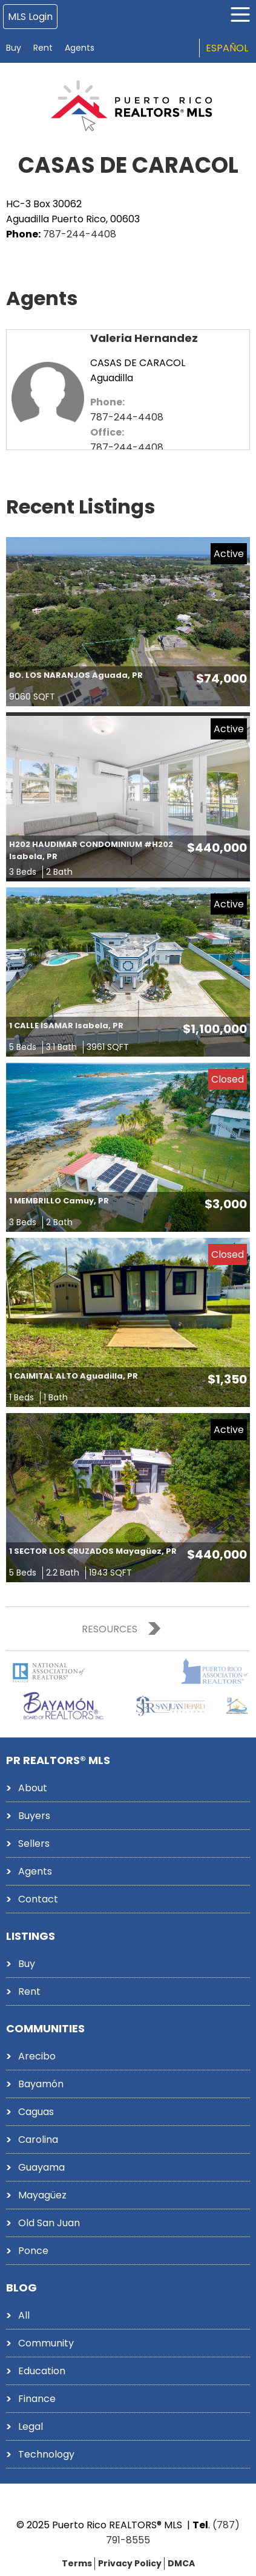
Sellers (34, 1843)
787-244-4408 (79, 234)
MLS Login (30, 17)
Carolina (38, 2139)
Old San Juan (49, 2223)
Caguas (36, 2112)
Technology (46, 2454)
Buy (13, 48)
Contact (38, 1899)
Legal (30, 2426)
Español (227, 48)
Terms (77, 2563)
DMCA (181, 2563)
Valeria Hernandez (144, 338)
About (32, 1788)
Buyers (34, 1816)
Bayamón (41, 2084)
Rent (43, 48)
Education (41, 2371)
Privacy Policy (130, 2563)
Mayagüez (42, 2195)
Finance (37, 2399)
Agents (79, 48)
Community (46, 2343)
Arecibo (37, 2056)
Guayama (41, 2167)
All (24, 2315)
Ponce (33, 2251)
